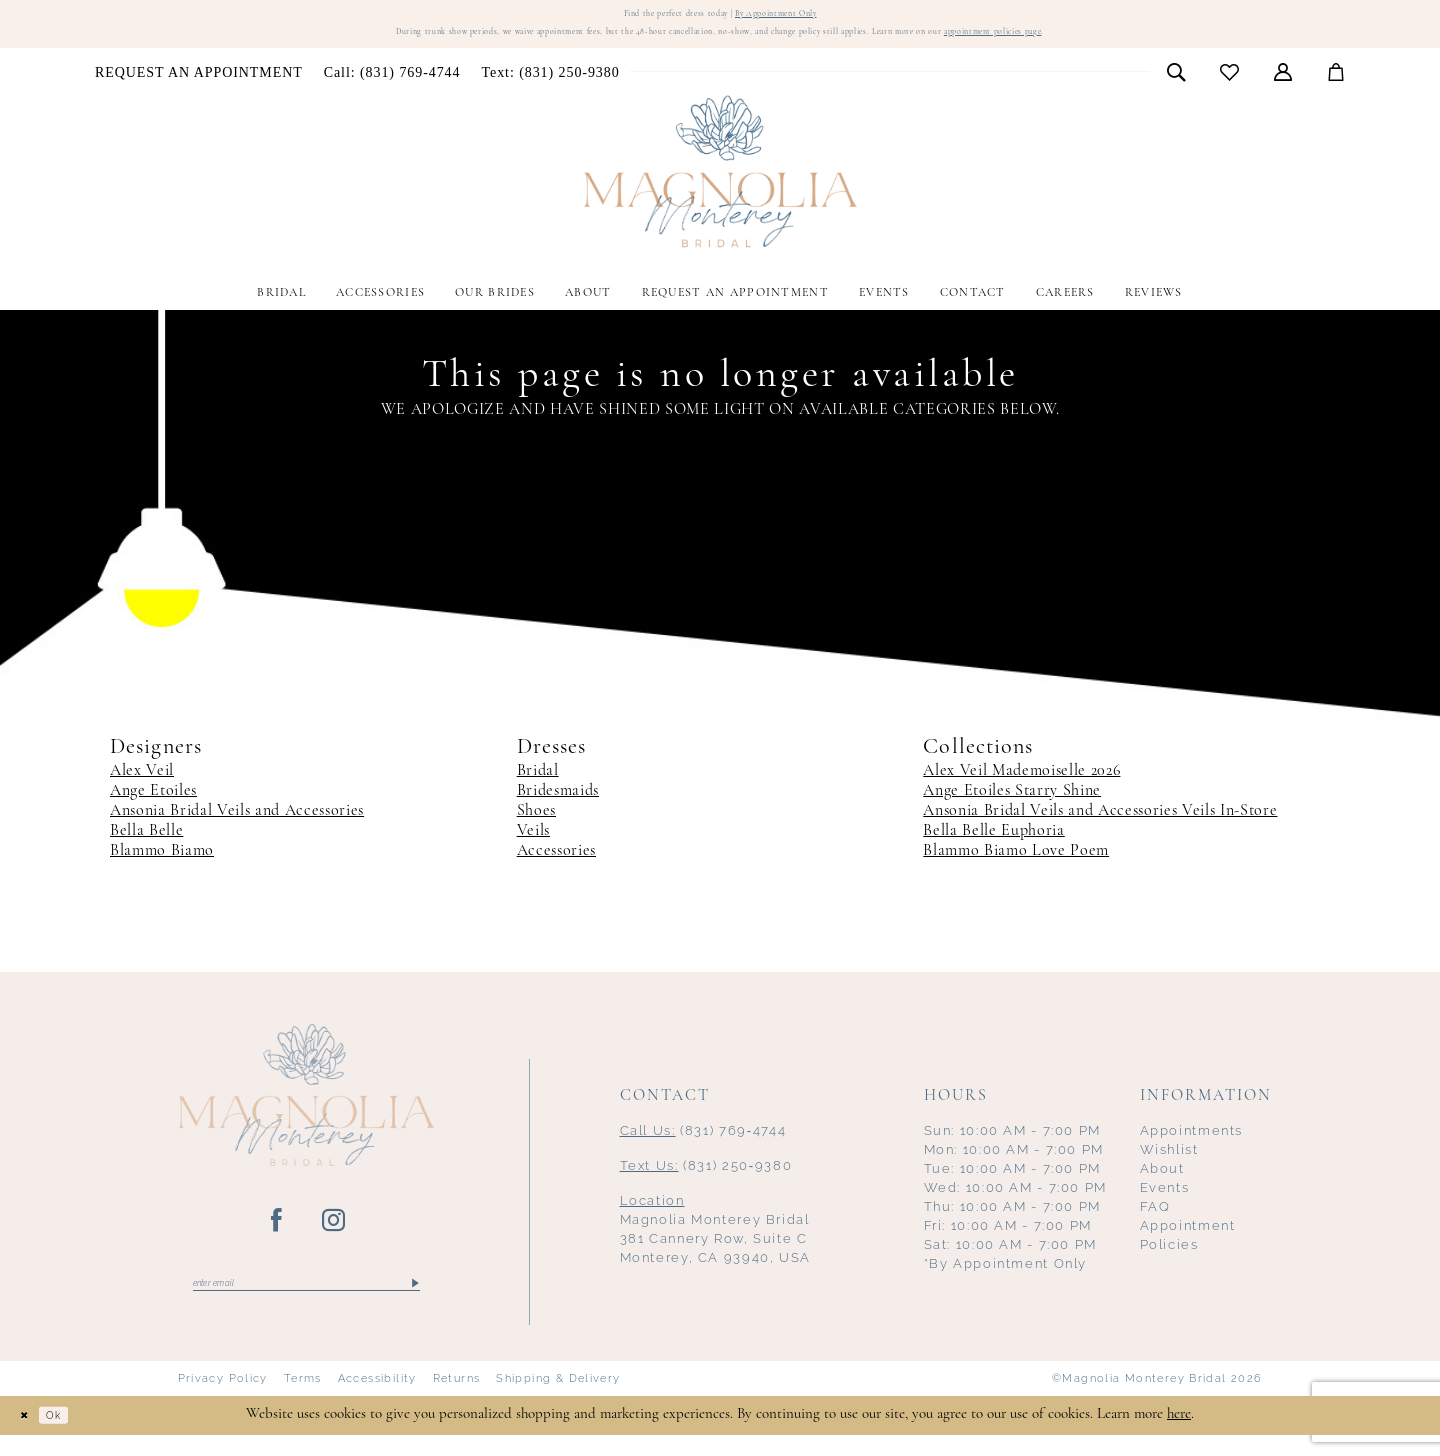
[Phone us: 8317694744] (392, 87)
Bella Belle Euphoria (993, 846)
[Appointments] (199, 87)
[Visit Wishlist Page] (1230, 86)
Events (1165, 1202)
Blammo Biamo (162, 866)
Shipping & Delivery (558, 1400)
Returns (457, 1400)
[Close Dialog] (30, 1436)
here (1179, 1435)
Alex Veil (142, 786)
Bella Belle (146, 846)
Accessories (556, 866)
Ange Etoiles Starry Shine (1012, 806)
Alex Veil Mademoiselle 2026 (1021, 786)
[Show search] (1176, 86)
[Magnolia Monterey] (720, 186)
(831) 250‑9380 (706, 1180)
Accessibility (377, 1400)
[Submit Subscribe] (413, 1302)
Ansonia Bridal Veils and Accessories (237, 826)
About (1162, 1183)
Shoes (536, 826)
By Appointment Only (804, 17)
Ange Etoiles (153, 806)
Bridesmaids (558, 806)
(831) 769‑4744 (703, 1145)
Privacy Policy (223, 1400)
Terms (303, 1400)
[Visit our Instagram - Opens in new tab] (334, 1236)
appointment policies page (1130, 45)
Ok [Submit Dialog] (74, 1436)
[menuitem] (199, 87)
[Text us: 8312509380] (550, 87)
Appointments (1192, 1145)
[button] (1283, 86)
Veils (533, 846)
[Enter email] (306, 1302)
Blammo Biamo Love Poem (1016, 866)
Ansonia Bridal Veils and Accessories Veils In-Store (1100, 826)
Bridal (538, 786)
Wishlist (1169, 1164)
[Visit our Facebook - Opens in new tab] (277, 1236)
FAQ (1155, 1221)
